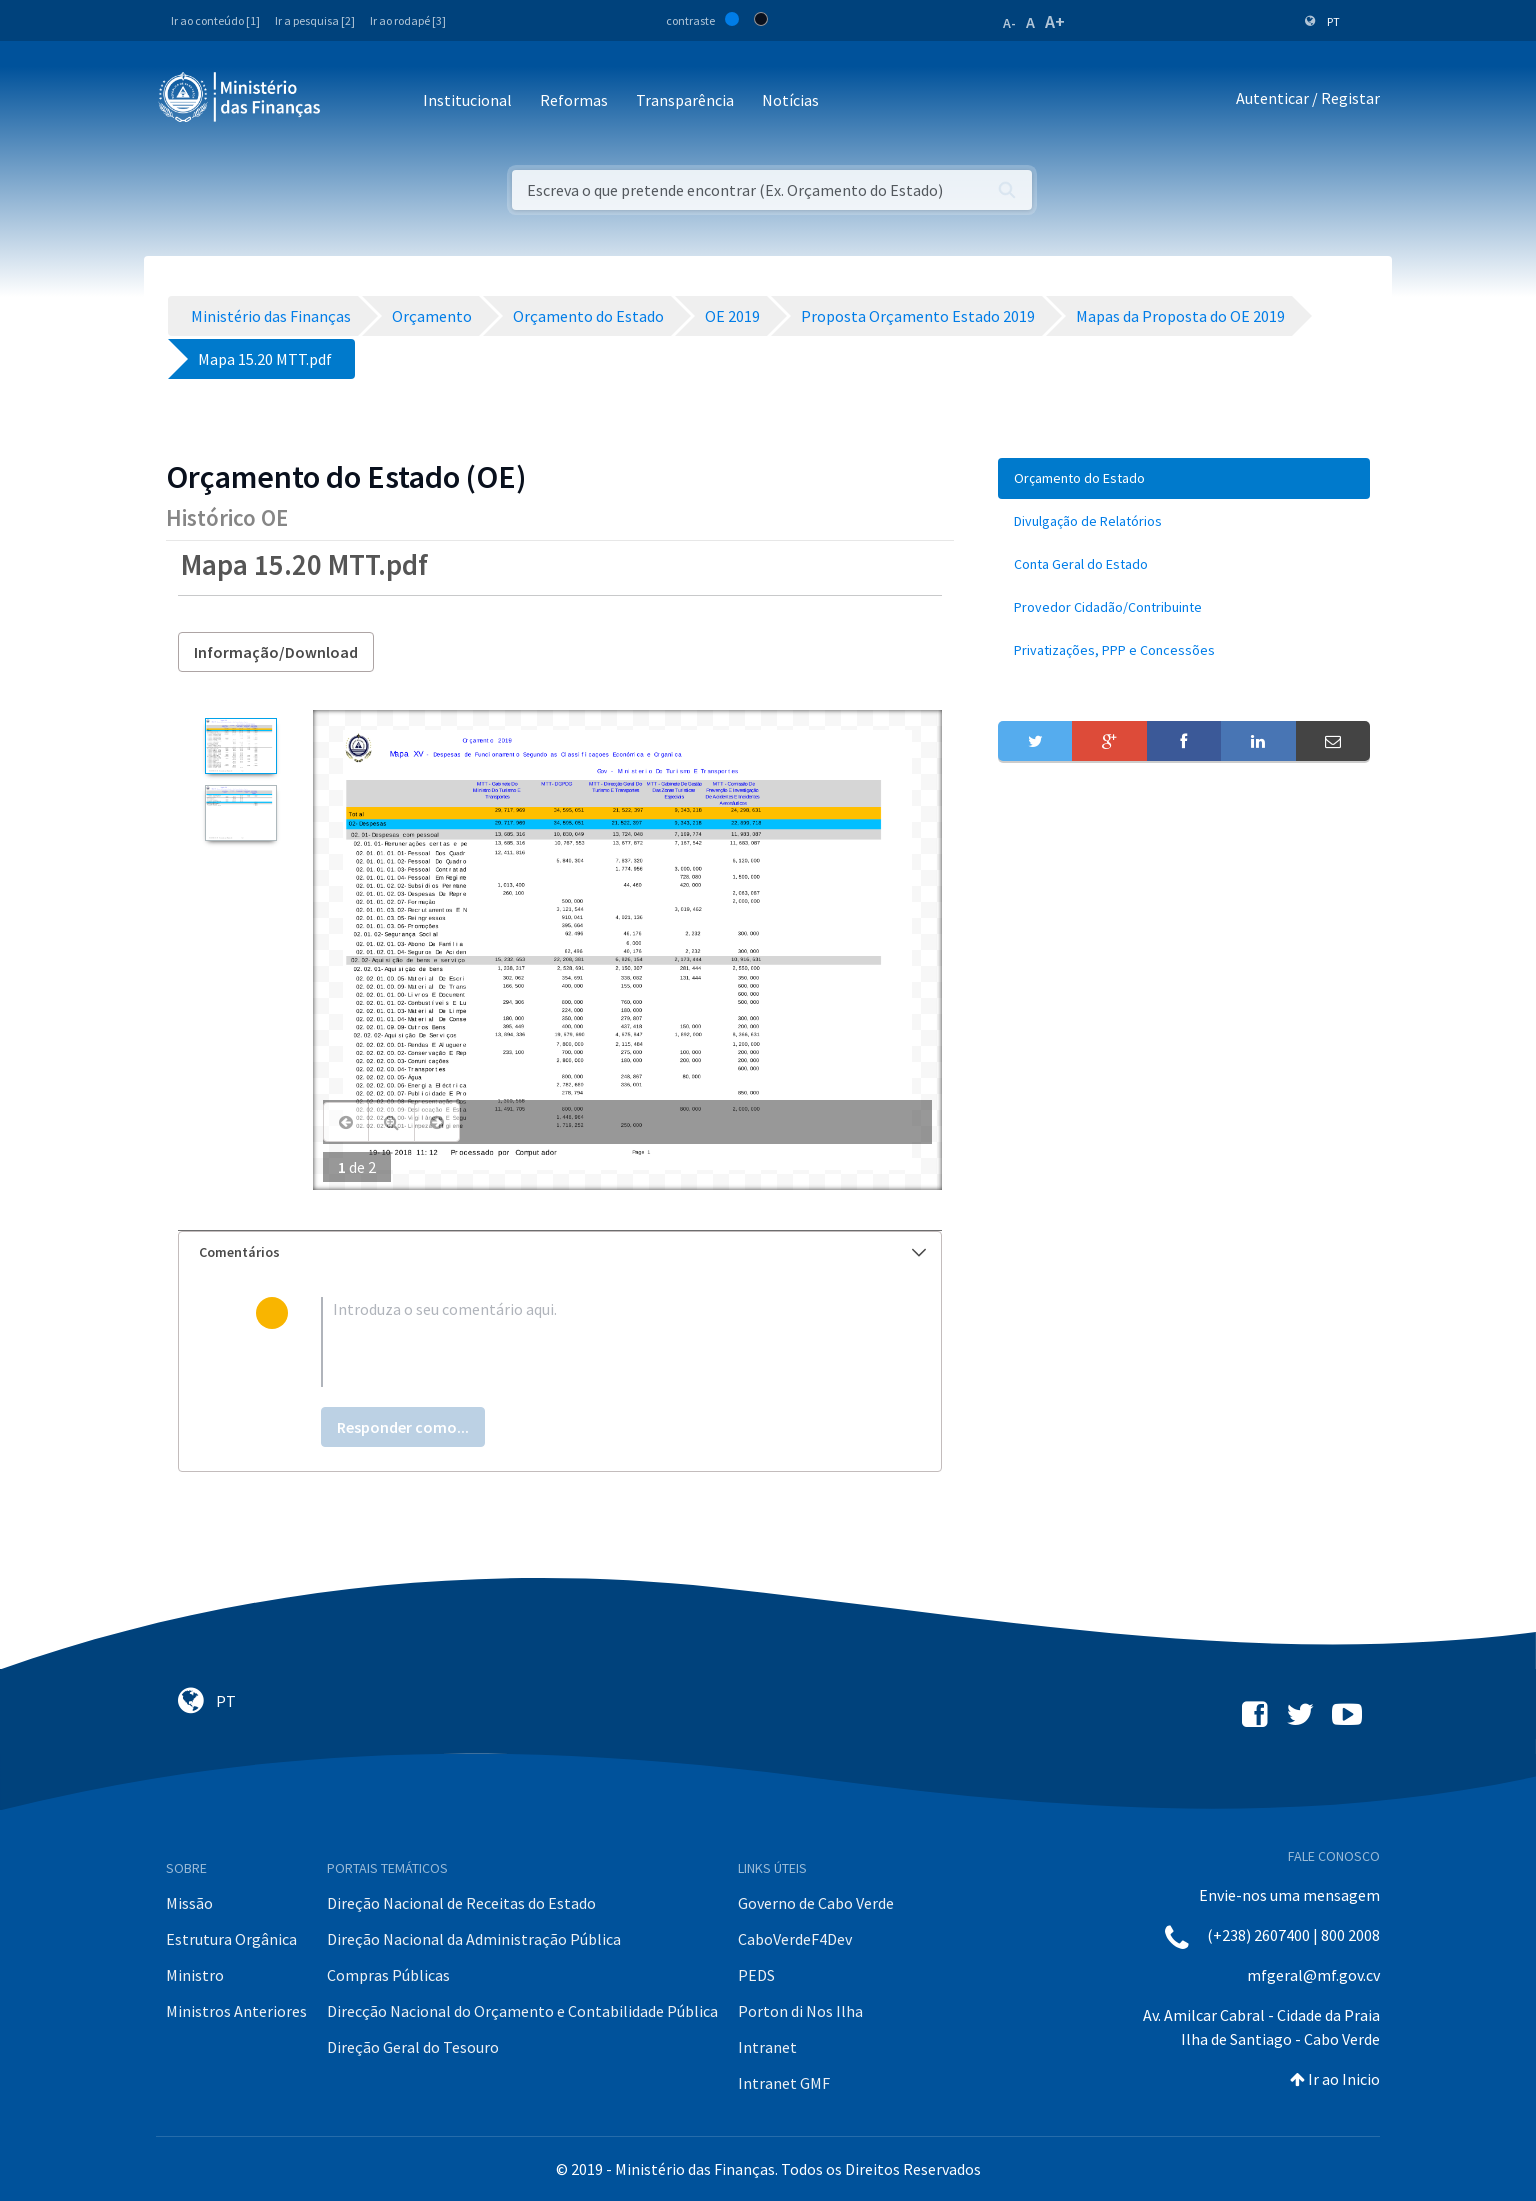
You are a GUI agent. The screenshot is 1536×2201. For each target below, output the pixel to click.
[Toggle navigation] (352, 101)
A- (1009, 23)
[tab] (560, 1252)
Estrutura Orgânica (231, 1939)
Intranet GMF (784, 2083)
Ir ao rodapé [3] (408, 20)
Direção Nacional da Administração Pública (474, 1939)
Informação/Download (276, 652)
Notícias (790, 100)
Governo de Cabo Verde (816, 1903)
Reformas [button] (574, 100)
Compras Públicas (388, 1975)
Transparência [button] (685, 100)
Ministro (195, 1975)
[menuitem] (1184, 478)
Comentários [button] (562, 1252)
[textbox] (592, 1342)
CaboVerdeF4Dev (795, 1939)
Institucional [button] (467, 100)
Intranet (767, 2047)
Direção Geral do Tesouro (413, 2047)
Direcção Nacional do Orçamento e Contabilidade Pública (522, 2011)
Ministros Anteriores (236, 2011)
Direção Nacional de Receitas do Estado (461, 1903)
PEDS (756, 1975)
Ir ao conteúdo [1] (215, 20)
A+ (1055, 21)
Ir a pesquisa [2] (315, 20)
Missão (189, 1903)
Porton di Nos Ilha (800, 2011)
